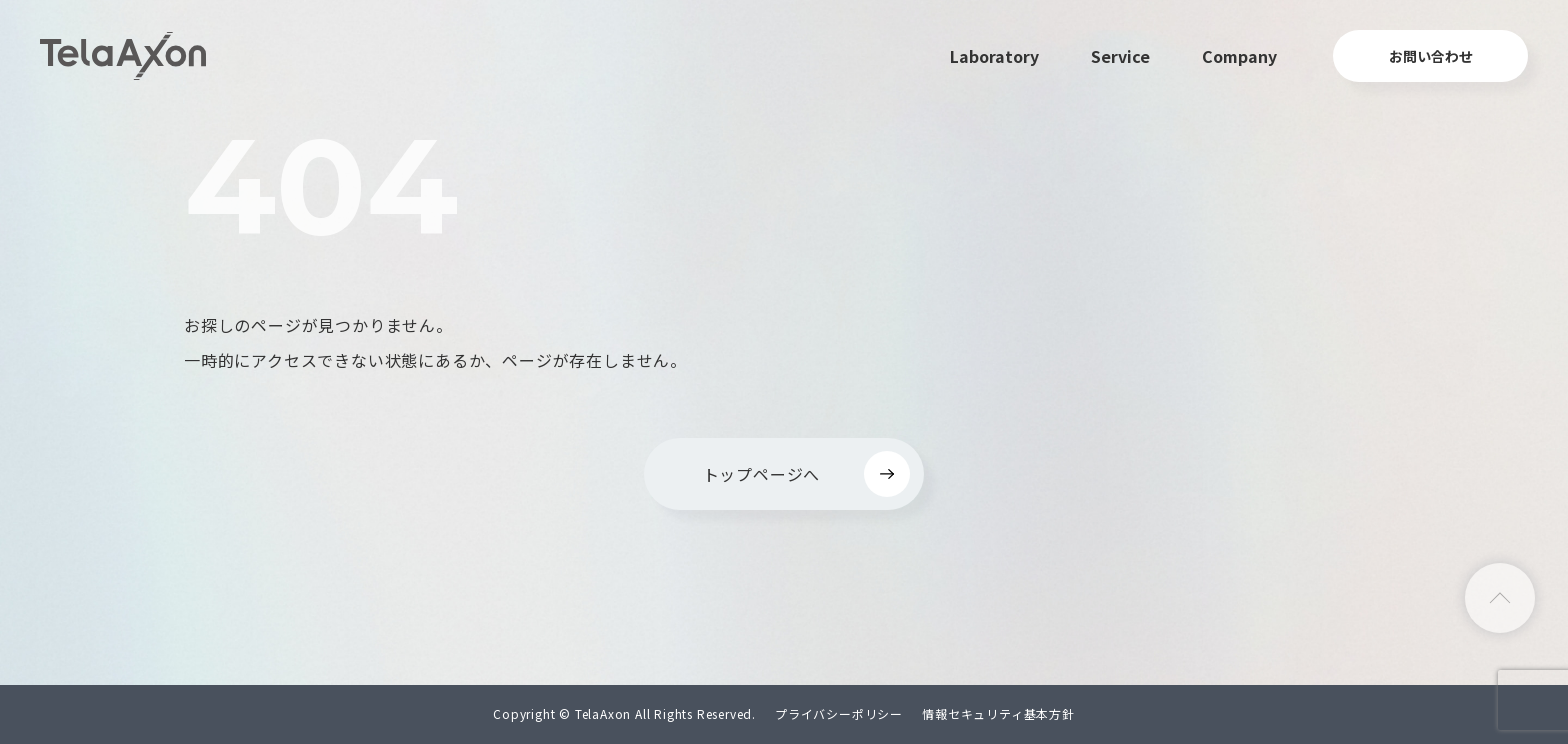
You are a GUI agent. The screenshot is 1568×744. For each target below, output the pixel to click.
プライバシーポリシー (839, 713)
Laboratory (994, 56)
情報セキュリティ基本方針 (998, 713)
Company (1239, 56)
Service (1120, 56)
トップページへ (806, 474)
